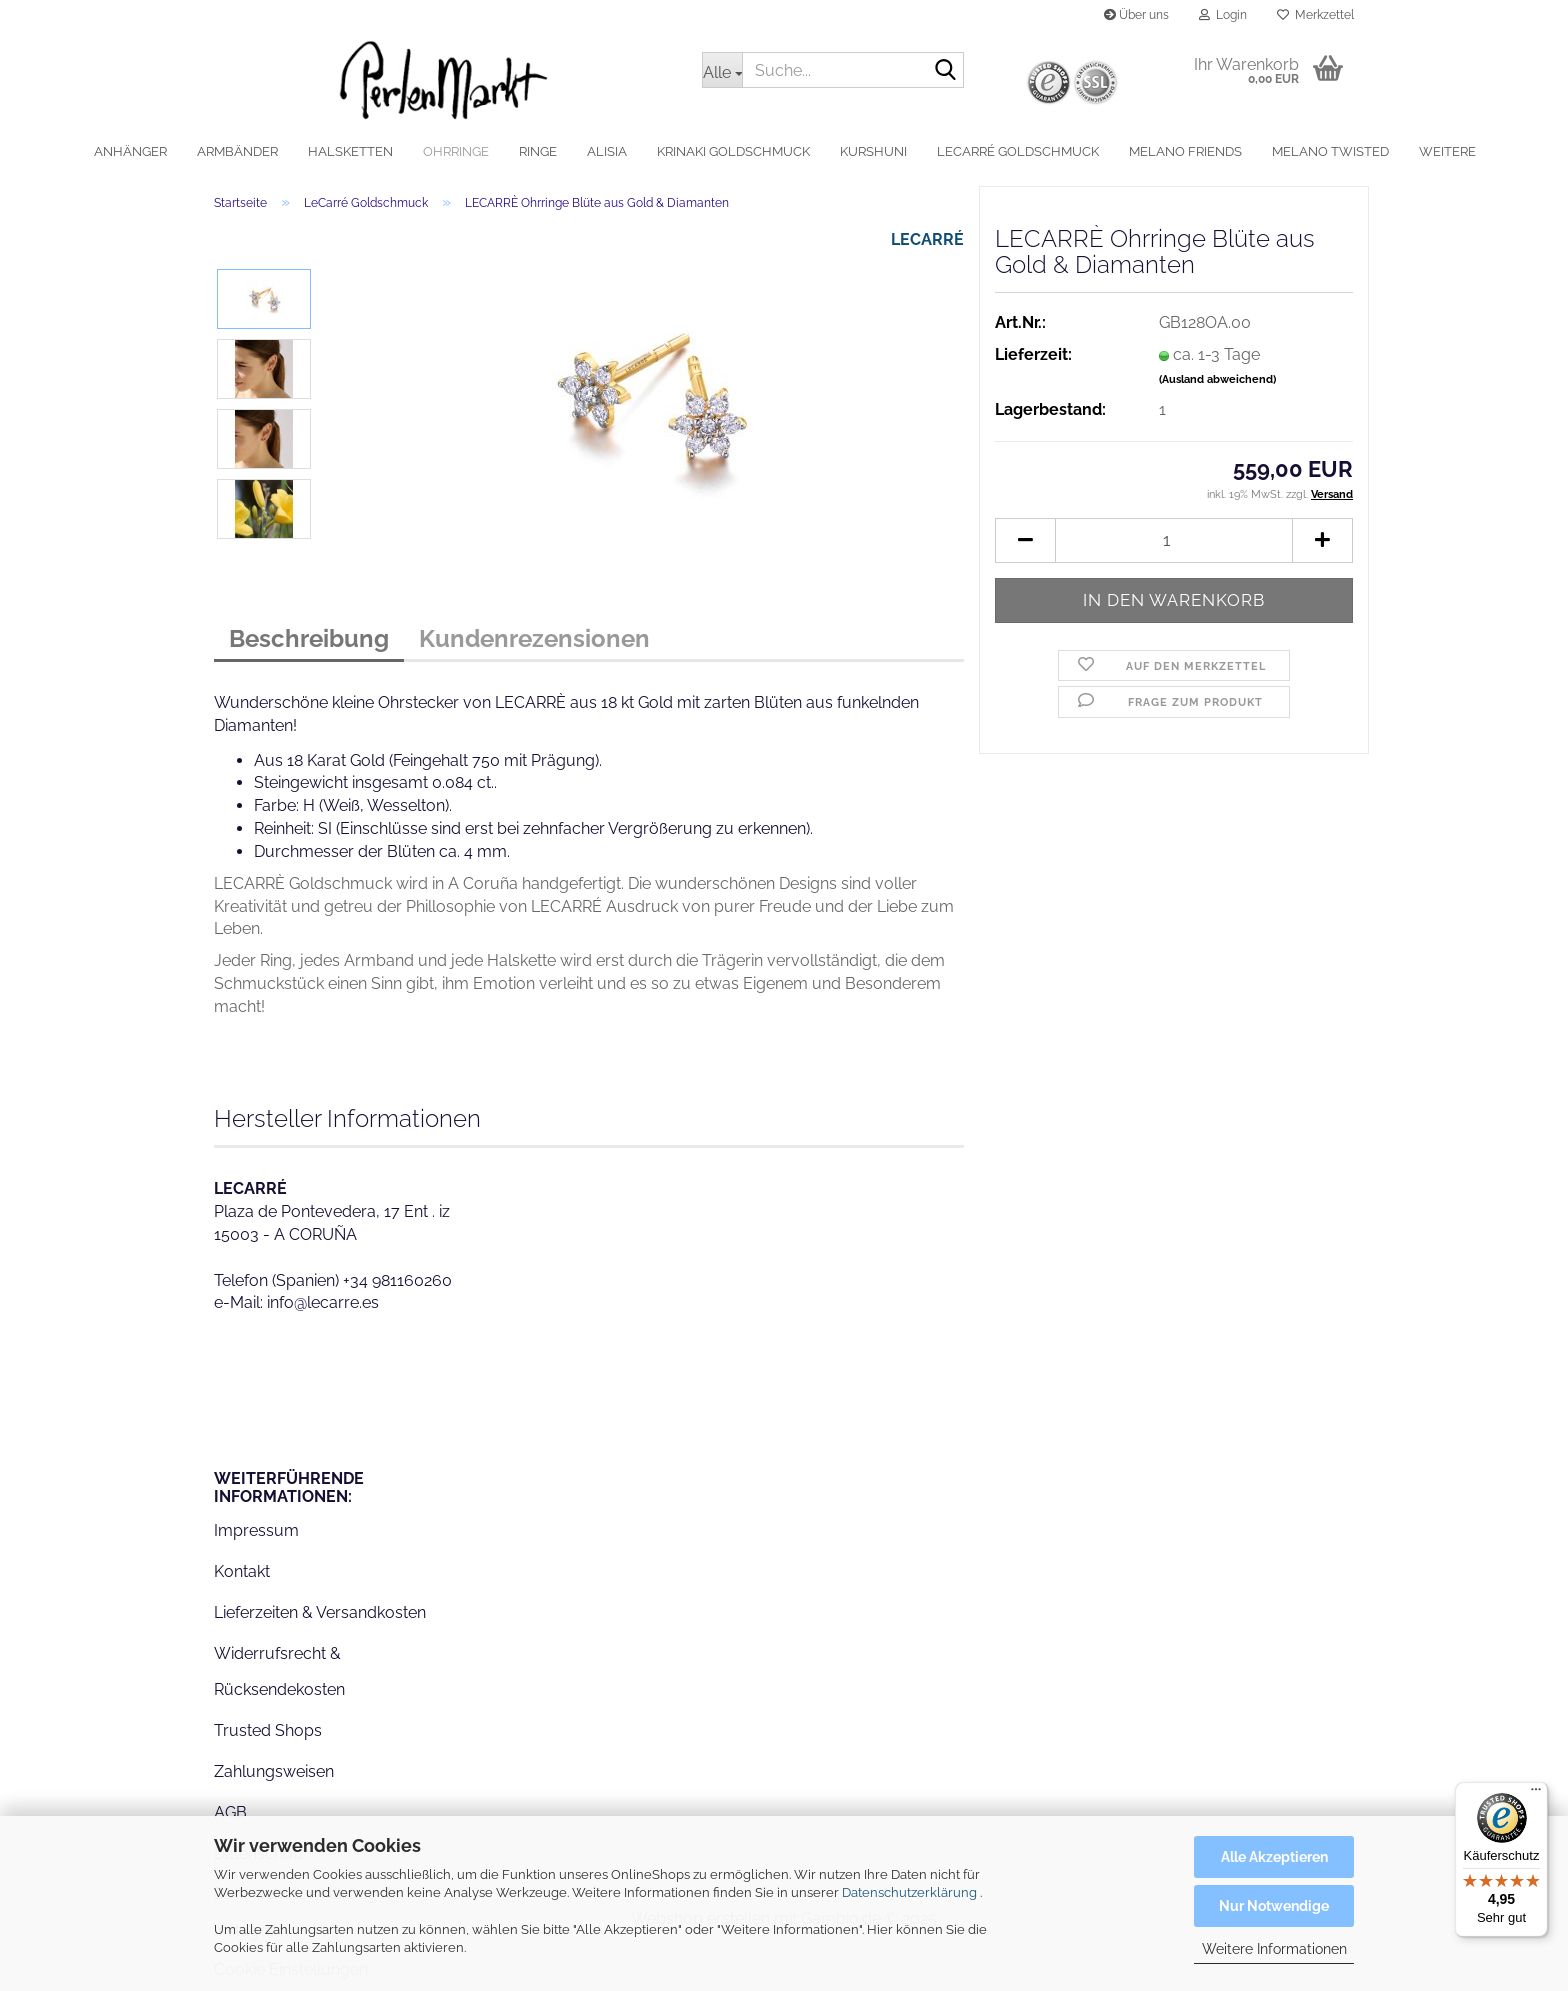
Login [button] (1223, 15)
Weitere (1447, 151)
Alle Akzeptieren (1274, 1857)
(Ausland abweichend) (1217, 379)
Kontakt (242, 1571)
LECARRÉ (927, 239)
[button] (1025, 540)
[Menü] (1536, 1794)
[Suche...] (722, 70)
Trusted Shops (268, 1730)
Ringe (538, 151)
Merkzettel (1315, 15)
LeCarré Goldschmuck (1018, 151)
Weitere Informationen (1274, 1949)
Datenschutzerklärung (909, 1892)
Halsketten (350, 151)
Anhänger (130, 151)
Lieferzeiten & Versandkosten (320, 1612)
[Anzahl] (1174, 540)
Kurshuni (873, 151)
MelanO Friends (1185, 151)
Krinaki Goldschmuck (733, 151)
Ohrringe (456, 151)
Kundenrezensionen (534, 638)
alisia (607, 151)
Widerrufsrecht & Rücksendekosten (279, 1672)
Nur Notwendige (1274, 1906)
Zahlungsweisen (274, 1771)
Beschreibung (309, 638)
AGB (230, 1812)
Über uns (1136, 15)
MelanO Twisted (1330, 151)
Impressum (256, 1530)
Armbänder (237, 151)
